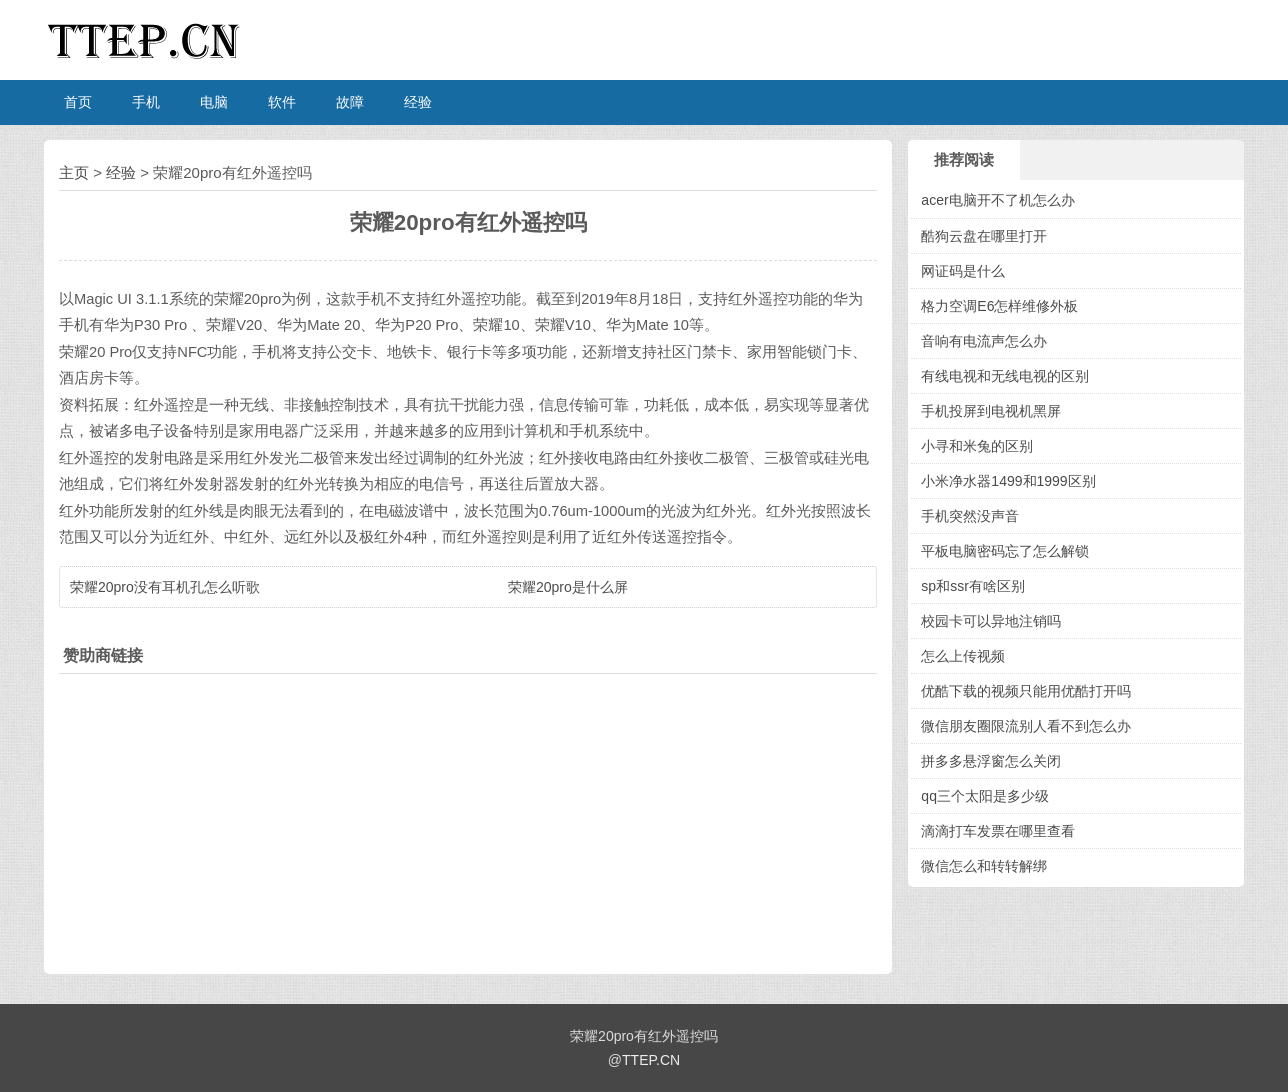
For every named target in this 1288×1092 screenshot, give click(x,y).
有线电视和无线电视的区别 (1005, 376)
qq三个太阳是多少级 (985, 796)
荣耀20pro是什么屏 (568, 587)
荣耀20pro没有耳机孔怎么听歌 (165, 587)
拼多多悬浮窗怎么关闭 (991, 761)
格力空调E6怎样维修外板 (999, 306)
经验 (418, 102)
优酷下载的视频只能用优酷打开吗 (1026, 691)
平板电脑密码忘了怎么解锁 (1005, 551)
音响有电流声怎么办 (984, 341)
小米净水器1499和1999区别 (1008, 481)
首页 (78, 102)
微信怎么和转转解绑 (984, 866)
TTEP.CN (651, 1060)
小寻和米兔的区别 (977, 446)
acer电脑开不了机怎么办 (997, 200)
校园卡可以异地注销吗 (991, 621)
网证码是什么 (963, 271)
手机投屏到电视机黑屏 (991, 411)
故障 (350, 102)
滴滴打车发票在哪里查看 (998, 831)
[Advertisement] (468, 819)
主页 (74, 172)
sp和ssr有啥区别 (972, 586)
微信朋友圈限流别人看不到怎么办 (1026, 726)
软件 (282, 102)
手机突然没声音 (970, 516)
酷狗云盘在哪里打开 (984, 236)
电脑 (214, 102)
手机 (146, 102)
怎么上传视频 (963, 656)
